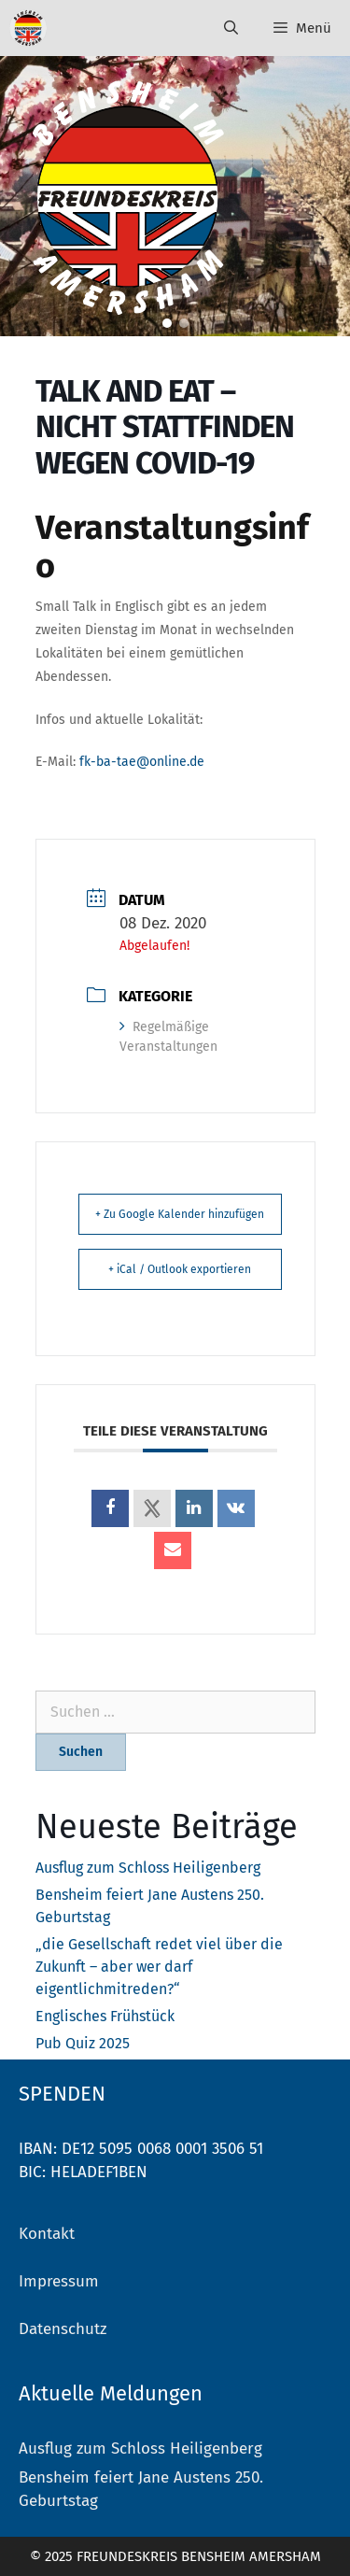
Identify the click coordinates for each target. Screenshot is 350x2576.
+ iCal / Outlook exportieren (179, 1269)
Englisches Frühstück (105, 2016)
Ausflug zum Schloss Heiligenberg (147, 1867)
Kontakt (47, 2233)
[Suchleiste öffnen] (230, 28)
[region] (175, 196)
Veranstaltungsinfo (172, 547)
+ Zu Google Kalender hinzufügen (179, 1214)
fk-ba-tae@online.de (141, 762)
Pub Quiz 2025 (82, 2043)
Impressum (59, 2281)
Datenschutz (62, 2329)
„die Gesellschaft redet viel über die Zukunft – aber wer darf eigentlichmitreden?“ (159, 1966)
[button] (167, 323)
